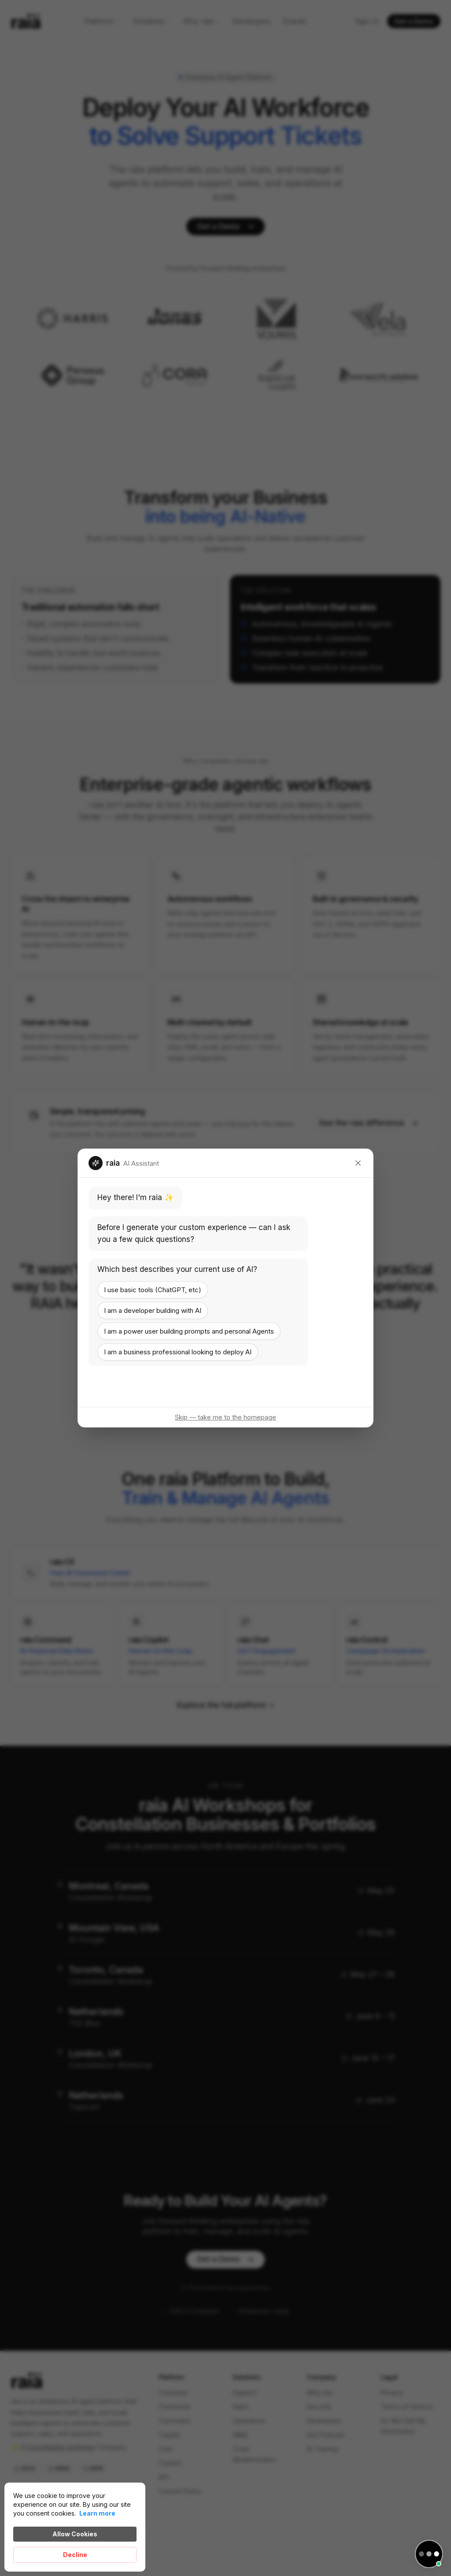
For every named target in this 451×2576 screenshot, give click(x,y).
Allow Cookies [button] (74, 2534)
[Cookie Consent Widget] (74, 2527)
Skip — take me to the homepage (225, 1417)
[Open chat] (429, 2554)
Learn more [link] (97, 2513)
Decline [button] (75, 2554)
